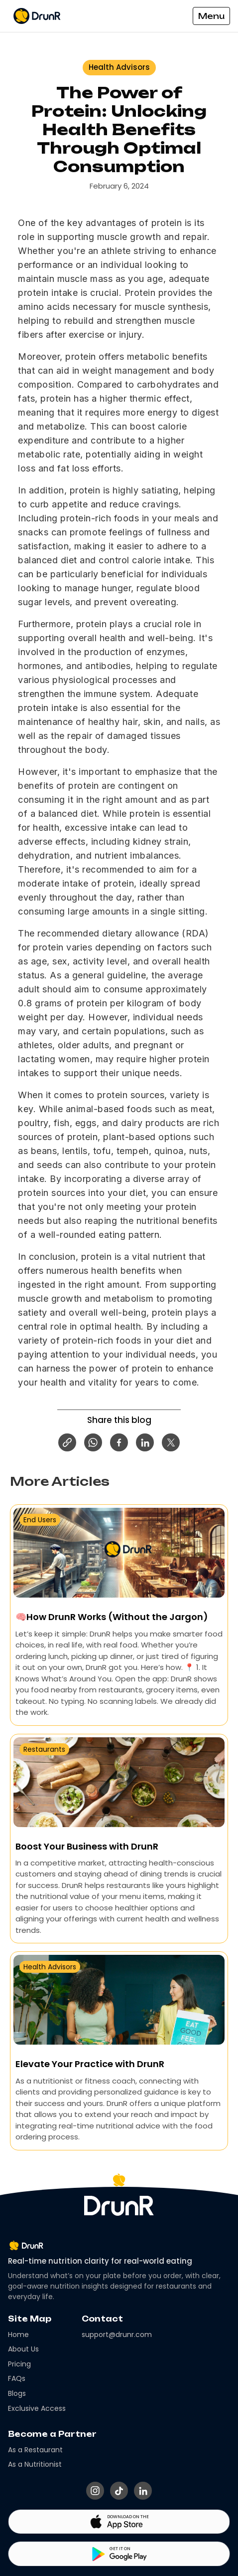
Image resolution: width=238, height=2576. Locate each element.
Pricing (19, 2364)
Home (18, 2335)
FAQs (16, 2378)
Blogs (17, 2393)
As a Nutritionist (35, 2464)
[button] (211, 16)
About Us (23, 2349)
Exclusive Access (37, 2408)
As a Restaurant (35, 2450)
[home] (48, 16)
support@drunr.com (117, 2335)
